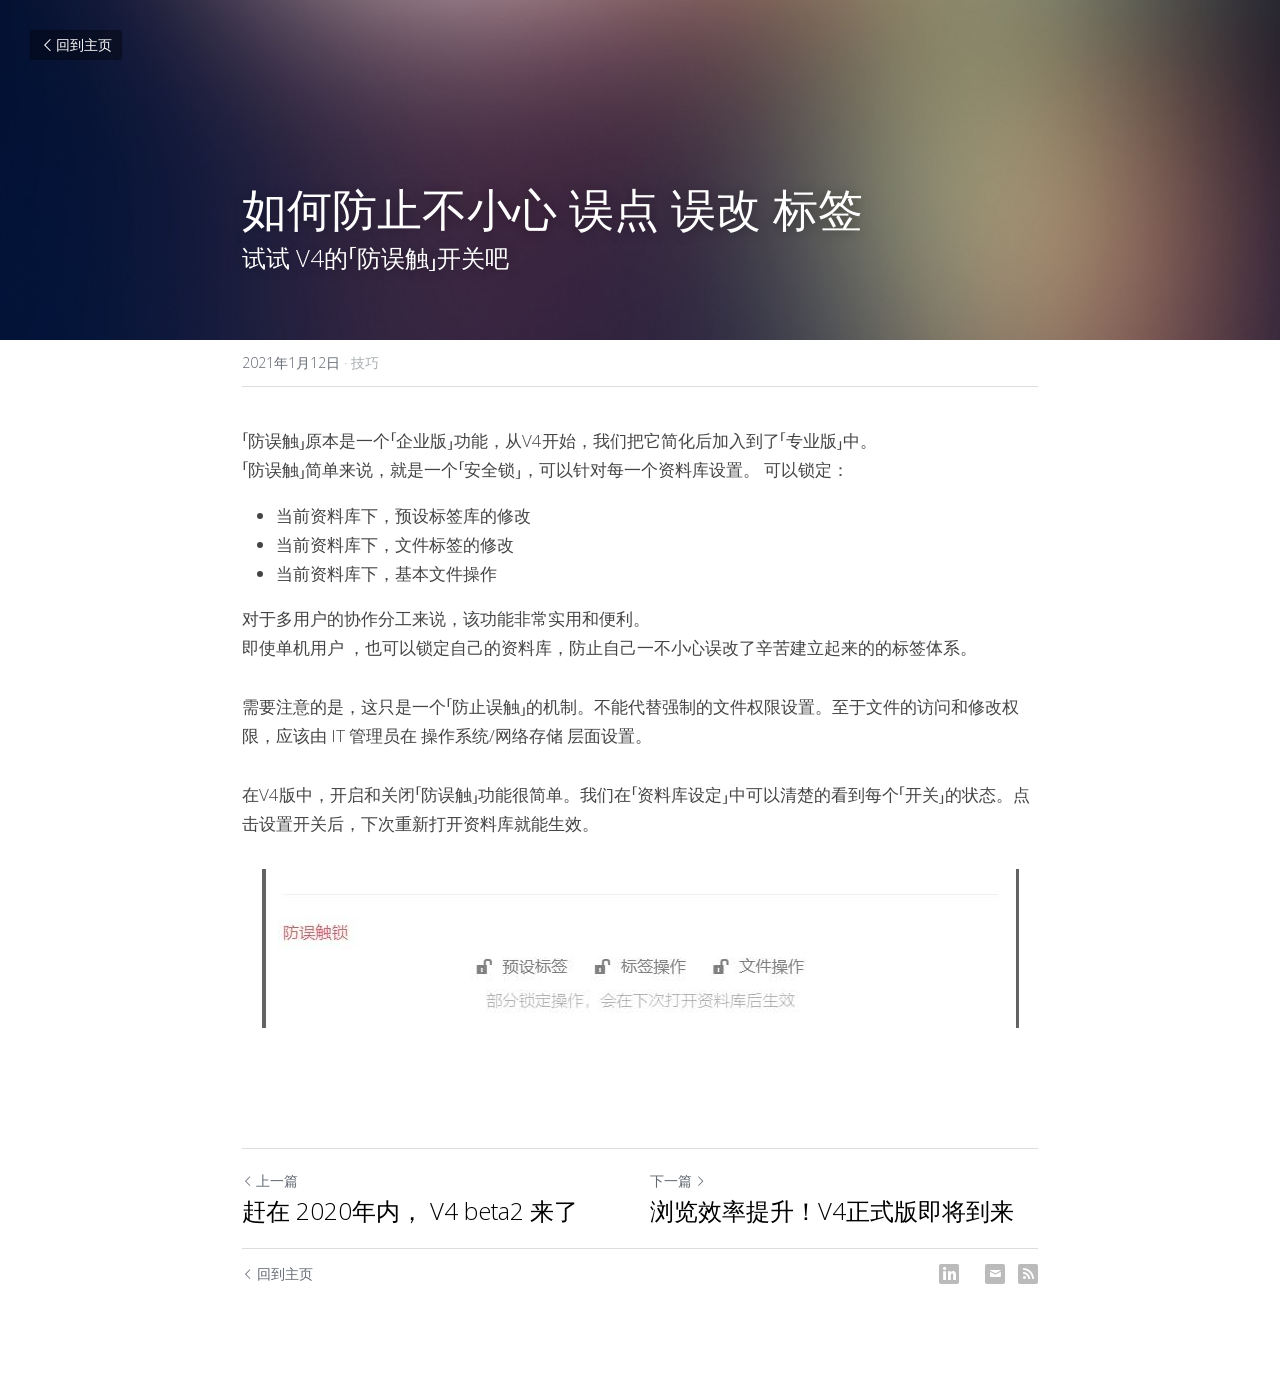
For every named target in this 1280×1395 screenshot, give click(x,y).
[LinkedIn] (949, 1274)
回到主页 (76, 44)
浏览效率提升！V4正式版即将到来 (832, 1211)
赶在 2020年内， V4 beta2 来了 (410, 1211)
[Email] (995, 1274)
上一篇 (270, 1180)
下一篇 (678, 1180)
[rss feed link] (1028, 1274)
